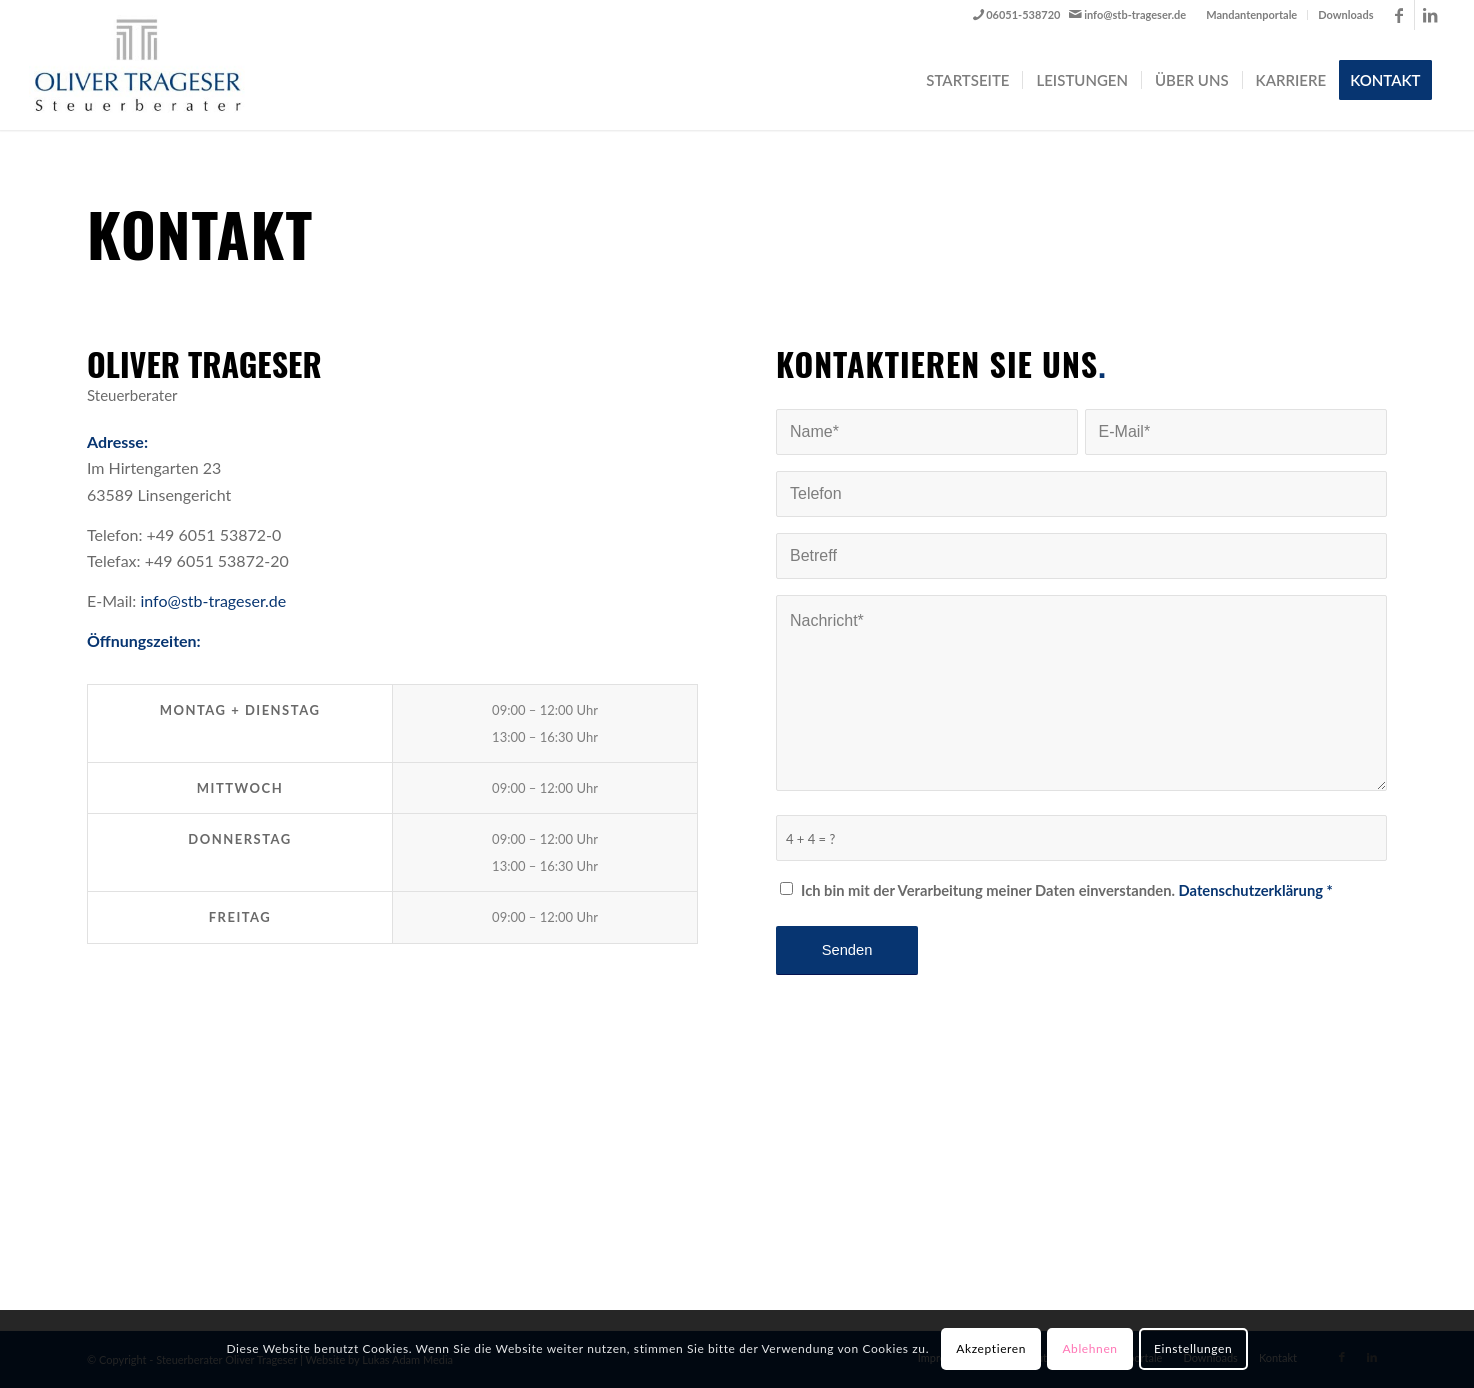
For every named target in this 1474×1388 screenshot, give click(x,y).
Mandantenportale (1251, 14)
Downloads (1345, 14)
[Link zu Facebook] (1399, 15)
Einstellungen (1193, 1348)
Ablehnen (1089, 1348)
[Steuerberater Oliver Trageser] (154, 65)
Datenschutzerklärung (1251, 890)
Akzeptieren (991, 1348)
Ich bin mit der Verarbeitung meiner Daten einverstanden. (1067, 890)
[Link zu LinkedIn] (1430, 15)
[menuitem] (1252, 15)
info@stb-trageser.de (1135, 14)
